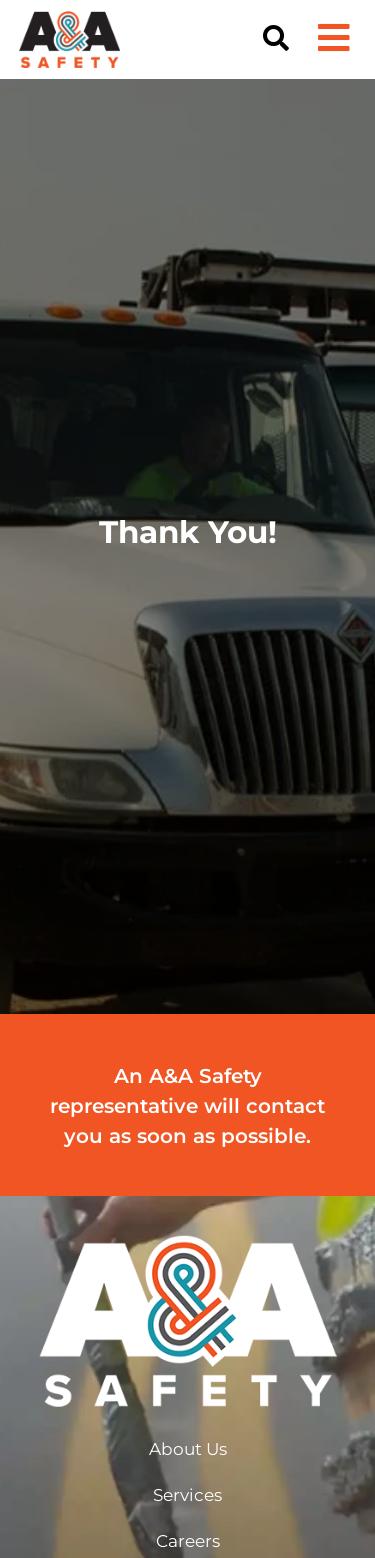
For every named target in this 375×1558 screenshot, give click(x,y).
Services (187, 1495)
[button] (276, 39)
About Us (188, 1449)
